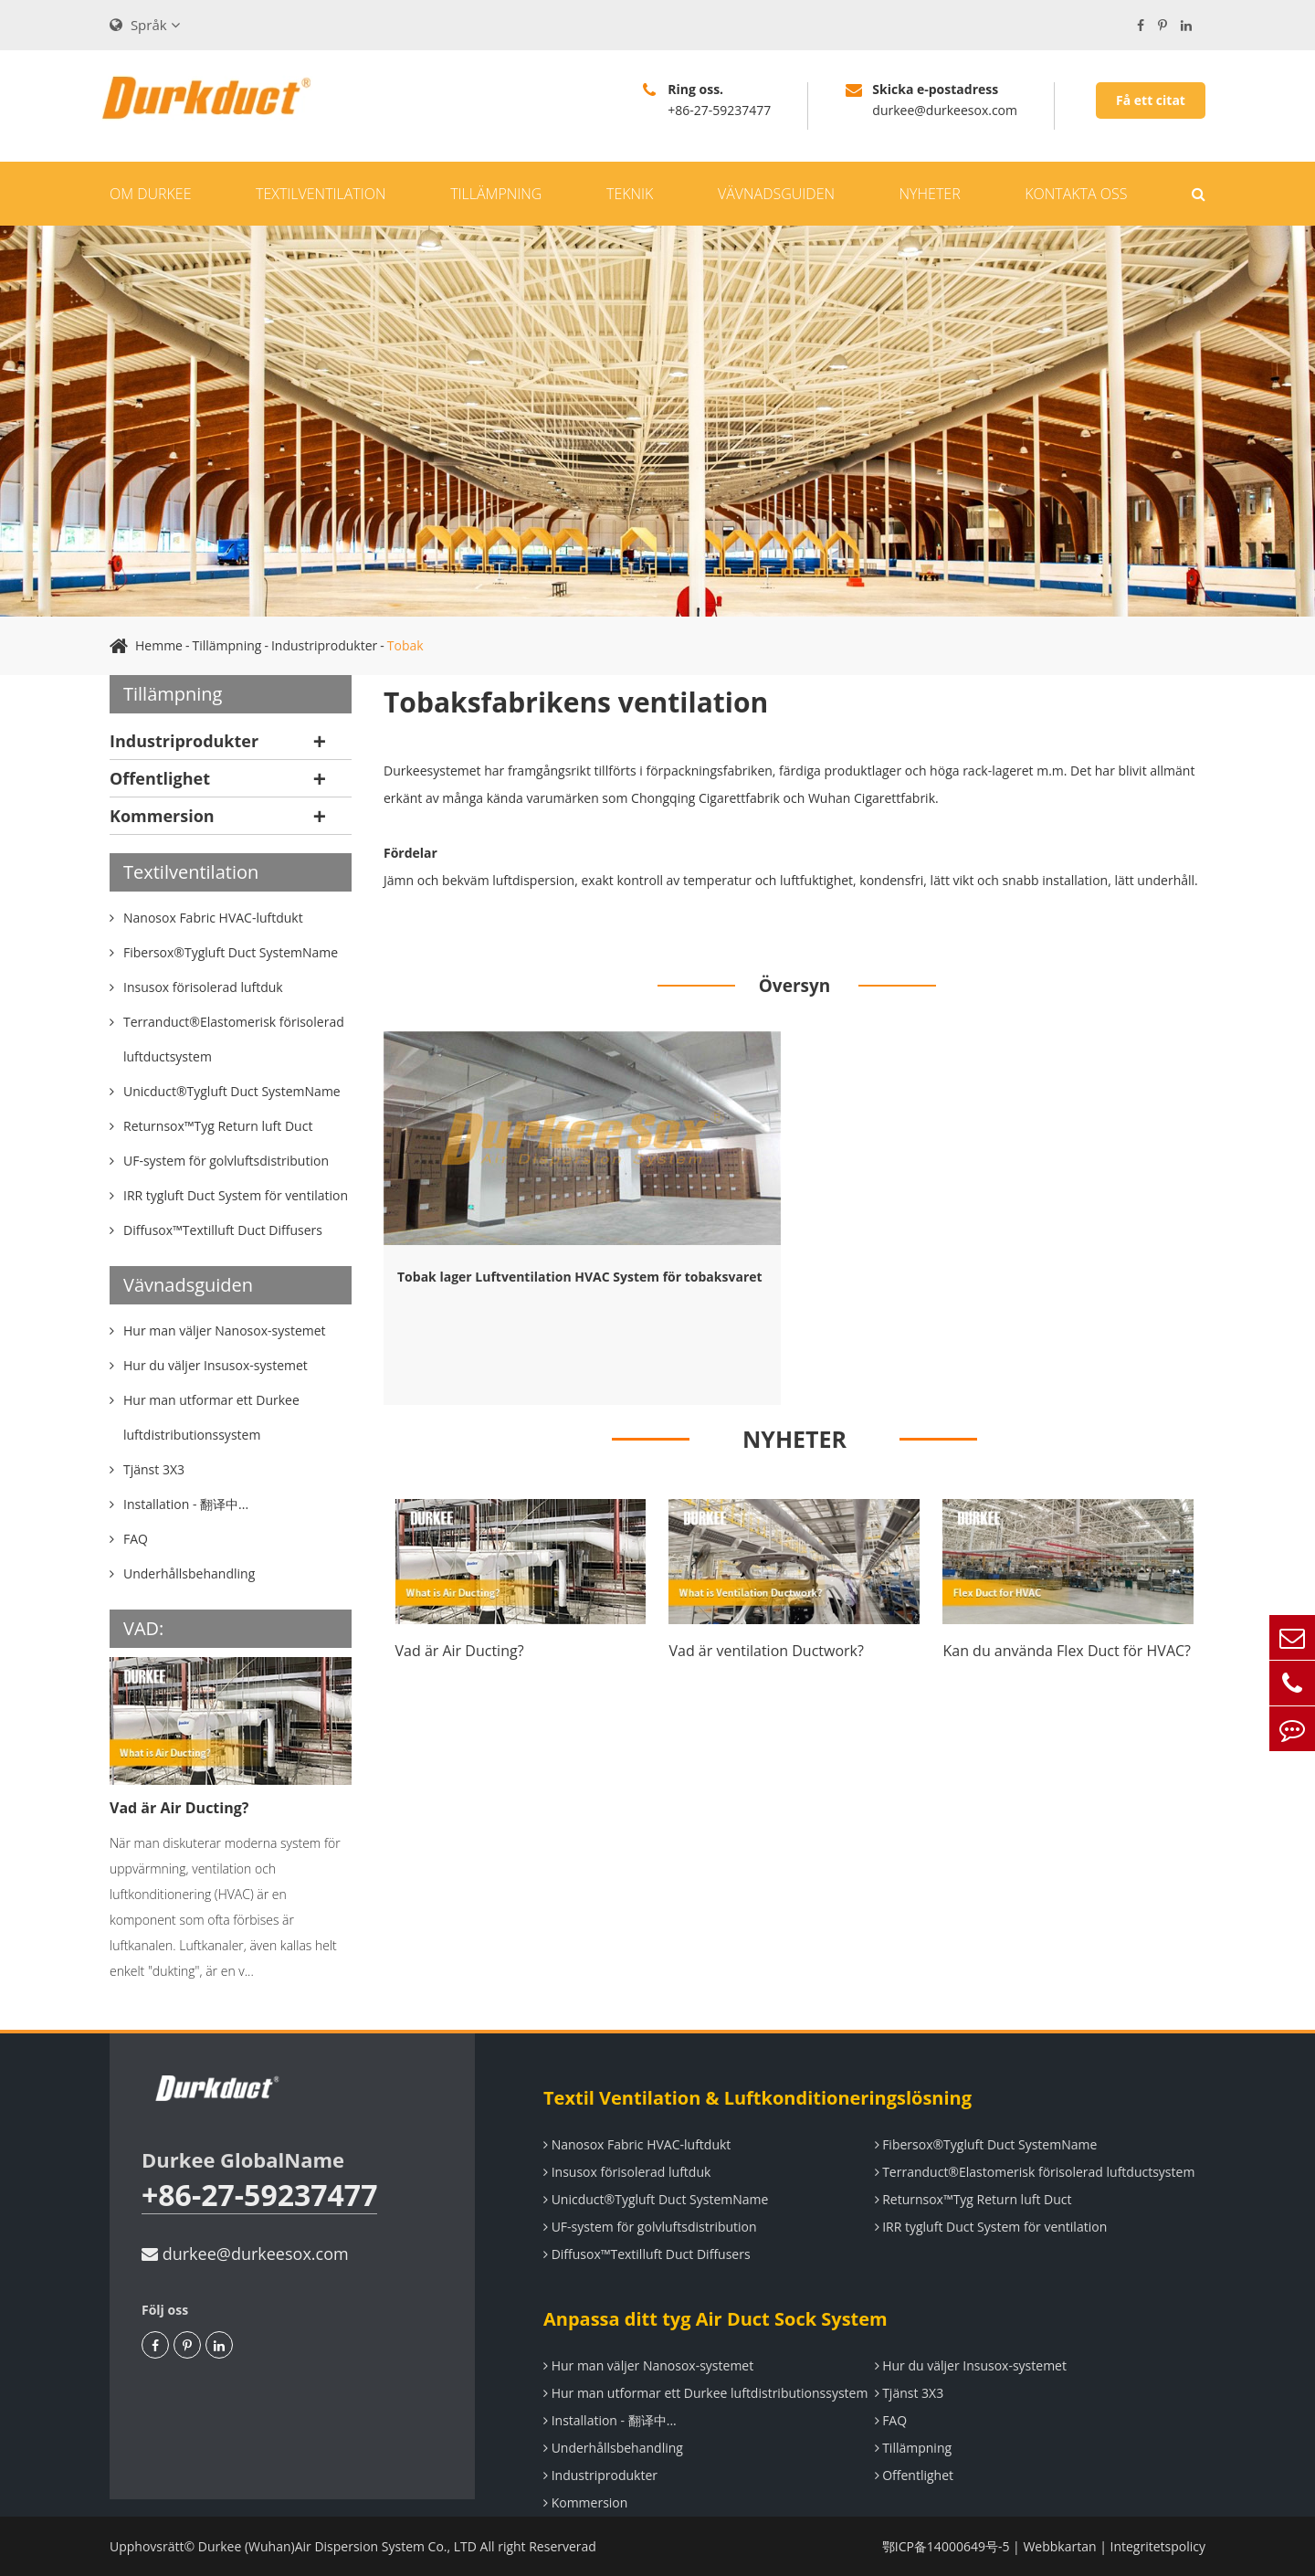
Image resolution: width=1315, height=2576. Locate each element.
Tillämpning (496, 194)
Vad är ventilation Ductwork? (765, 1651)
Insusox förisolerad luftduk (626, 2171)
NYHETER (794, 1438)
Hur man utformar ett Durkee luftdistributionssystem (705, 2393)
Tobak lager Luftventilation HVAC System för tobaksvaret (580, 1276)
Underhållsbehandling (613, 2447)
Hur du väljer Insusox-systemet (971, 2365)
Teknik (629, 194)
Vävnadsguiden (776, 194)
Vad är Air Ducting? (179, 1808)
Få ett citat (1150, 100)
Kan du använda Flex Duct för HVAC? (1066, 1651)
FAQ (891, 2420)
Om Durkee (150, 194)
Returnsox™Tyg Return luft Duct (973, 2199)
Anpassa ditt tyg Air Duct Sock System (715, 2319)
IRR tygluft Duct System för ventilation (991, 2226)
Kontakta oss (1076, 194)
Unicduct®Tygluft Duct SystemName (655, 2199)
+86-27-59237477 (259, 2195)
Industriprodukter (324, 645)
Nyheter (930, 194)
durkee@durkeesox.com (245, 2254)
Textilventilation (320, 194)
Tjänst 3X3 (909, 2393)
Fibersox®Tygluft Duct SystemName (986, 2144)
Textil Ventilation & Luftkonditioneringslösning (757, 2097)
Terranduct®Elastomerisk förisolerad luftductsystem (1035, 2171)
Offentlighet (160, 778)
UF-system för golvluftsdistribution (650, 2226)
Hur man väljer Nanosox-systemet (648, 2365)
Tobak (405, 645)
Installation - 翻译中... (610, 2420)
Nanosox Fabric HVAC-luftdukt (637, 2144)
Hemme (159, 645)
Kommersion (162, 816)
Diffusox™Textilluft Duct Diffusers (647, 2254)
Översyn (795, 986)
